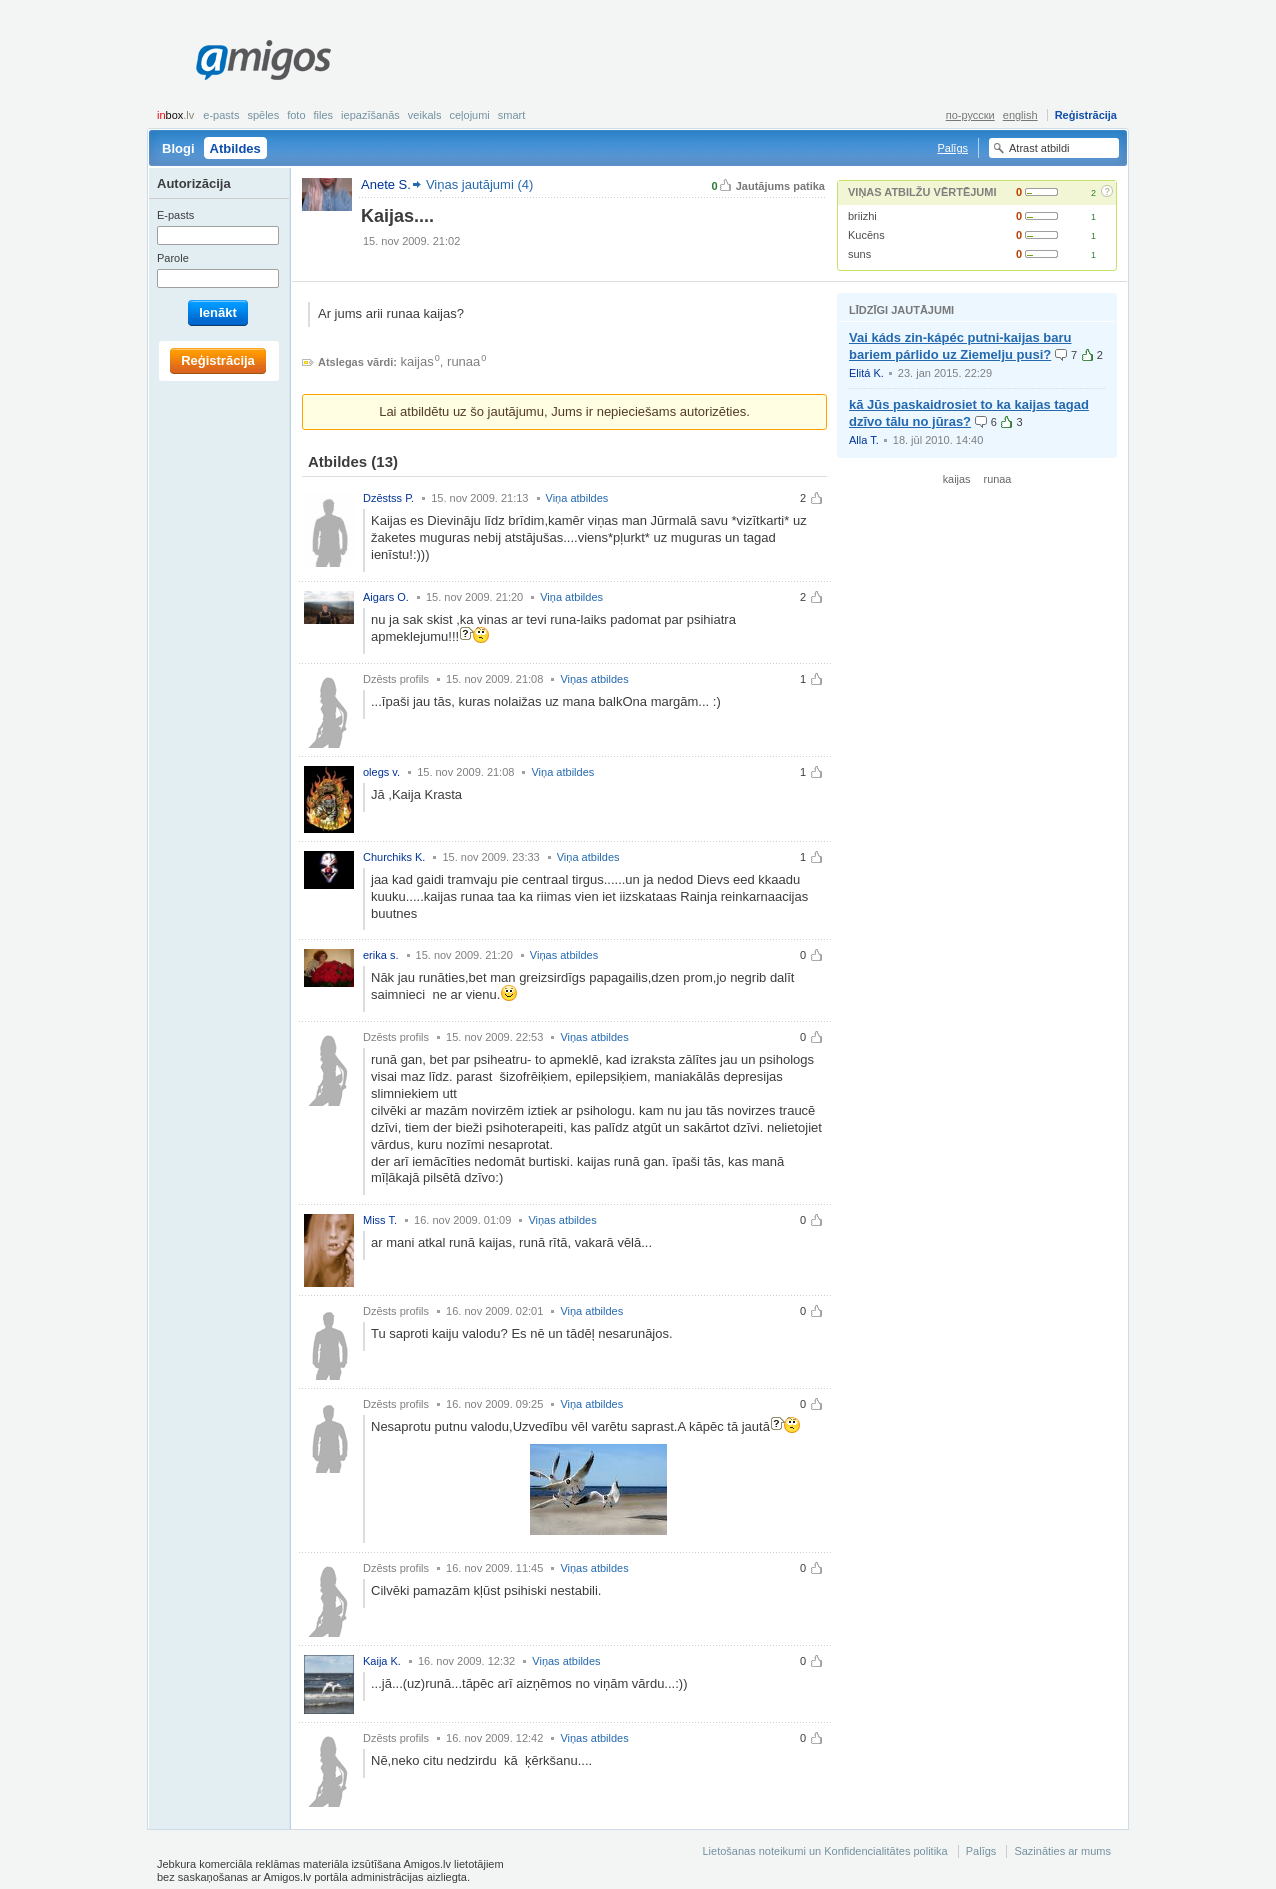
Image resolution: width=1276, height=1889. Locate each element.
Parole (173, 258)
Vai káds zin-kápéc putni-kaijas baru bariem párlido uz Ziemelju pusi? (960, 346)
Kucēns (866, 235)
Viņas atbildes (594, 679)
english (1020, 115)
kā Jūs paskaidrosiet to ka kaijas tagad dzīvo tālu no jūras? (969, 413)
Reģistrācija (1086, 115)
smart (512, 115)
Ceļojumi (469, 115)
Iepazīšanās (370, 115)
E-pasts (221, 115)
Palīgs (952, 148)
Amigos (263, 60)
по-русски (970, 115)
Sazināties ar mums (1062, 1851)
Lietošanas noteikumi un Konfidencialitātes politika (824, 1851)
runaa (463, 361)
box (175, 115)
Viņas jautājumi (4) (479, 184)
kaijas (417, 361)
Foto (296, 115)
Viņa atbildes (577, 498)
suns (859, 254)
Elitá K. (866, 373)
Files (324, 115)
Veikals (425, 115)
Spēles (263, 115)
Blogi (178, 148)
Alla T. (864, 440)
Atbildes (235, 148)
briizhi (862, 216)
